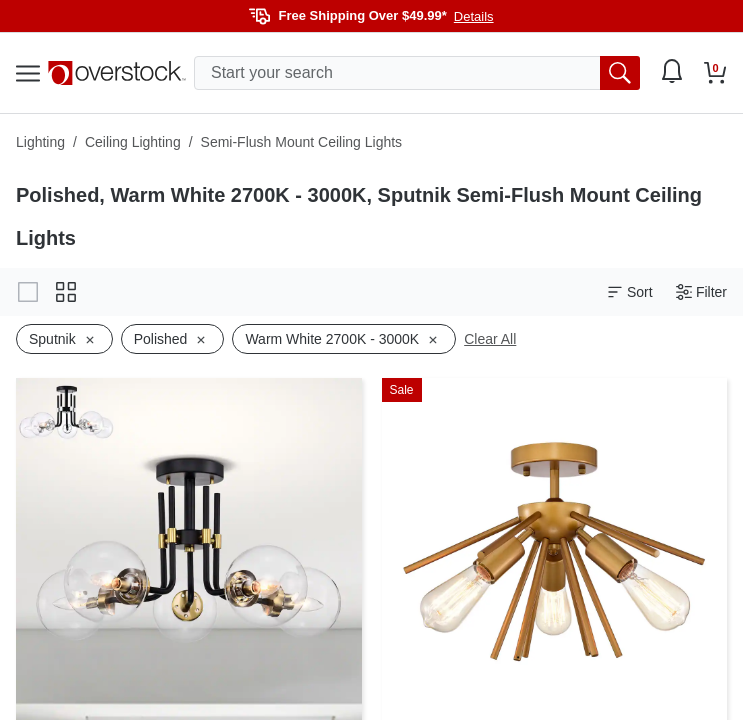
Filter (701, 292)
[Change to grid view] (66, 292)
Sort (630, 292)
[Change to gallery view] (28, 292)
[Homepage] (117, 73)
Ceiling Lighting (133, 142)
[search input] (417, 73)
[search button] (620, 73)
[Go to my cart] (715, 73)
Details (474, 16)
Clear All (490, 339)
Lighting (40, 142)
